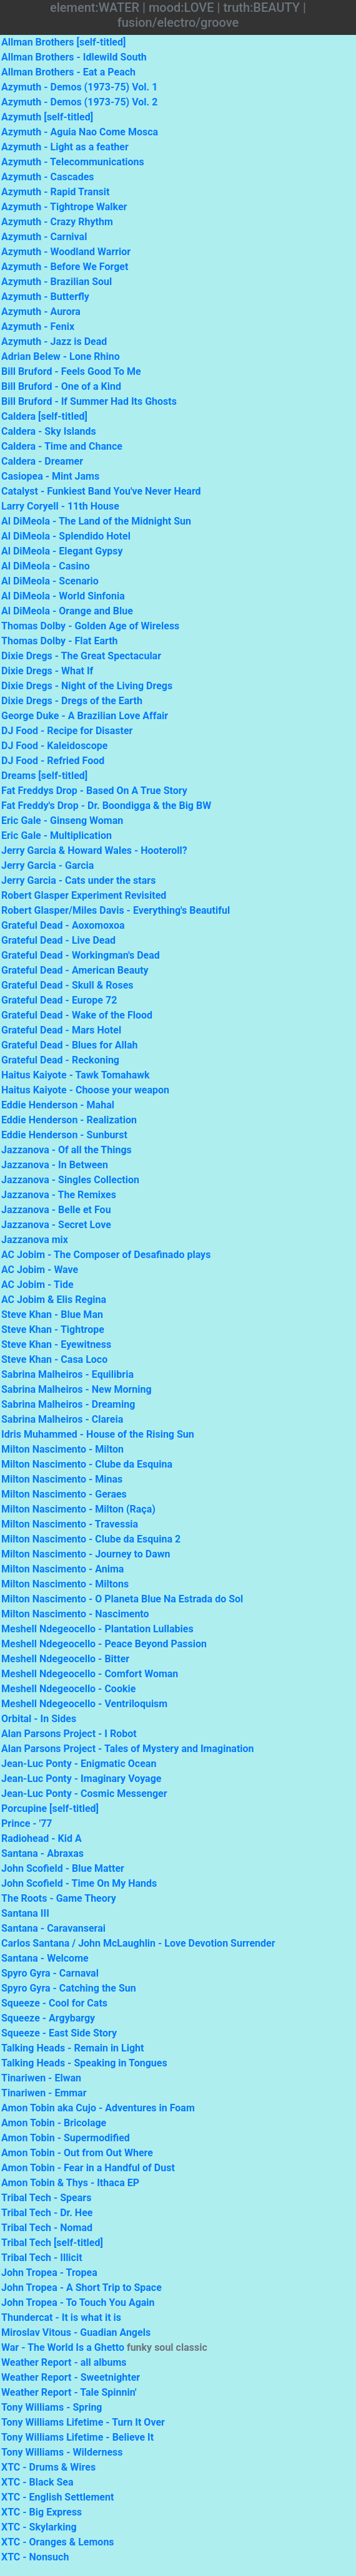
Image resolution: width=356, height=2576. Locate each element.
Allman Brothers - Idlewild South (74, 57)
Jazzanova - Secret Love (56, 1225)
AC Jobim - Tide (37, 1284)
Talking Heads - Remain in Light (72, 2048)
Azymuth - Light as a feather (65, 147)
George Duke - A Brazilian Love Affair (84, 716)
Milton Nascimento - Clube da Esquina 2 (90, 1539)
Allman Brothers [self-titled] (63, 42)
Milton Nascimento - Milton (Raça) (78, 1509)
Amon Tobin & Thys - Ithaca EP (70, 2183)
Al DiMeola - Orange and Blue (67, 611)
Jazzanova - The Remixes (58, 1195)
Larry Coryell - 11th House (60, 506)
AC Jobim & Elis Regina (53, 1299)
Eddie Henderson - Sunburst (64, 1135)
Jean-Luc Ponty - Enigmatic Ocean (78, 1764)
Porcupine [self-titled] (50, 1808)
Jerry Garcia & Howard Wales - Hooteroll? (94, 850)
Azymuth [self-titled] (47, 117)
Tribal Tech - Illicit (41, 2258)
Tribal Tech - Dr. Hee (46, 2213)
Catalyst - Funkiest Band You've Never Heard (101, 491)
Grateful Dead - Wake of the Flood (76, 1015)
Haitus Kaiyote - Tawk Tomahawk (75, 1075)
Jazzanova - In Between (54, 1165)
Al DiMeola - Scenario (50, 581)
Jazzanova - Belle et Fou (56, 1210)
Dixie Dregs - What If (47, 671)
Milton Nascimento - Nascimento (75, 1614)
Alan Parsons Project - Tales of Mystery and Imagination (127, 1749)
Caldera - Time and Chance (61, 446)
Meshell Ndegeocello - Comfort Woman (89, 1674)
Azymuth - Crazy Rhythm (57, 222)
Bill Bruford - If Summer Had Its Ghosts (89, 401)
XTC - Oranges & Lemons (57, 2542)
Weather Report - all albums (64, 2362)
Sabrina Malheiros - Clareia (62, 1419)
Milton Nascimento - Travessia (69, 1524)
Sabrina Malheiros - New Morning (76, 1389)
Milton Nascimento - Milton (62, 1449)
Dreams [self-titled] (44, 776)
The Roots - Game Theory (58, 1898)
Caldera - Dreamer (42, 461)
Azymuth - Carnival (44, 237)
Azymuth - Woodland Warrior (66, 252)
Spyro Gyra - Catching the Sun (68, 1988)
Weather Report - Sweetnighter (70, 2377)
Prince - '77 (26, 1823)
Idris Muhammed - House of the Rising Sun (97, 1434)
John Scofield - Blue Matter (62, 1868)
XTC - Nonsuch (35, 2557)
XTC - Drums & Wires (48, 2467)
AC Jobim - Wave (39, 1270)
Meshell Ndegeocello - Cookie (68, 1689)
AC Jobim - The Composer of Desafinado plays (105, 1255)
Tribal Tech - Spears (46, 2198)
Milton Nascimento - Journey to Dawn (85, 1554)
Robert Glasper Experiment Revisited (83, 895)
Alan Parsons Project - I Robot (69, 1734)
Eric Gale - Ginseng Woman (62, 820)
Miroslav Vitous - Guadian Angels (76, 2332)
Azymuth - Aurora (41, 311)
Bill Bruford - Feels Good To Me (71, 371)
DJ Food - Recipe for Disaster (66, 731)
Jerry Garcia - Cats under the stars (78, 880)
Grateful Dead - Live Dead (58, 940)
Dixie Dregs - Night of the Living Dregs (86, 686)
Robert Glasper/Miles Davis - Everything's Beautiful (115, 910)
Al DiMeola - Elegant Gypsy (62, 551)
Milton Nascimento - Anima (62, 1569)
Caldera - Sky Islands (48, 431)
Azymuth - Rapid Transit (55, 192)
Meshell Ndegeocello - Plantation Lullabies (97, 1629)
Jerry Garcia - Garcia (47, 865)
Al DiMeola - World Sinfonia (63, 596)
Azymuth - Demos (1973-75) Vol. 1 (79, 87)
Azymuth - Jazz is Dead (54, 341)
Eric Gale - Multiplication (56, 835)
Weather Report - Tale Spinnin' (69, 2392)
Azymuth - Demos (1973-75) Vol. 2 (79, 102)
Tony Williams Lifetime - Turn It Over (83, 2422)
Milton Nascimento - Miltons (65, 1584)
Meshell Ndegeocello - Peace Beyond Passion (104, 1644)
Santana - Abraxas (42, 1853)
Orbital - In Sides (38, 1719)
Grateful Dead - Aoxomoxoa (63, 925)
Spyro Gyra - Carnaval (50, 1973)
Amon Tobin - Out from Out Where (77, 2153)
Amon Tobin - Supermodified (65, 2138)
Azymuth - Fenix (37, 326)
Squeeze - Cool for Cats (54, 2003)
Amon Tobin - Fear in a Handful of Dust (88, 2168)
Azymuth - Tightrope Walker (64, 207)
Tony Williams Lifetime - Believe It (77, 2437)
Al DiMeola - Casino (45, 566)
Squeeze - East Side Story (59, 2033)
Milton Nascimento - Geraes (64, 1494)
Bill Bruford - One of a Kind (61, 386)
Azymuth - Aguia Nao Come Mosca (79, 132)
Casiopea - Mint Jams (50, 476)
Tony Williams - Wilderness (61, 2452)
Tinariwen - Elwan (41, 2078)
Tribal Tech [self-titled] (52, 2243)
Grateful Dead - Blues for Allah (69, 1045)
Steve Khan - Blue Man (52, 1314)
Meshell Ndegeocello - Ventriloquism (84, 1704)
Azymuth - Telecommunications (72, 162)
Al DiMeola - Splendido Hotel (66, 536)
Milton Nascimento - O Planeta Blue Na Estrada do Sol (122, 1599)
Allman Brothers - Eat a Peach (68, 72)
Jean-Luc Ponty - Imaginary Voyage (81, 1778)
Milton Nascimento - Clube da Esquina (86, 1464)
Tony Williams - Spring (51, 2407)
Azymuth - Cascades (47, 177)
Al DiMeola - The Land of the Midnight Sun (96, 521)
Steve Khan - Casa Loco (54, 1359)
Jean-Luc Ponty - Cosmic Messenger (84, 1793)
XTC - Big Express (41, 2512)
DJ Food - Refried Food (52, 761)
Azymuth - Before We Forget (64, 267)
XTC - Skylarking (39, 2527)
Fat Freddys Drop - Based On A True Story (94, 791)
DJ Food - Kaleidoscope (54, 746)
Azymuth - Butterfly (45, 297)
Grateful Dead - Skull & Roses (67, 985)
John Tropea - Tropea (49, 2272)
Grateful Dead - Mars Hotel (61, 1030)
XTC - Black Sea (37, 2482)
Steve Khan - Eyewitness (56, 1344)
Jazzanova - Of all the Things (66, 1150)
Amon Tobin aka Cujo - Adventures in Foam (98, 2108)
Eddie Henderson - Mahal (57, 1105)
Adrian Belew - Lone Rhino (60, 356)
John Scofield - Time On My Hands (79, 1883)
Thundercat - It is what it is (61, 2317)
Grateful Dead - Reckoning (60, 1060)
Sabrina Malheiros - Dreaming (68, 1404)
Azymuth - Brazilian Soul (56, 282)
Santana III (25, 1913)
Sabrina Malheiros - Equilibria (67, 1374)
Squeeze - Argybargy (48, 2018)
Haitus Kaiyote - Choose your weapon (85, 1090)
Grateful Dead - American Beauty (75, 970)
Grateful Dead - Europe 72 (59, 1000)
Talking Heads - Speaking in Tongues (84, 2063)
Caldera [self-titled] (44, 416)
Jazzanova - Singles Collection (70, 1180)
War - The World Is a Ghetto (62, 2347)
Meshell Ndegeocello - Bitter (65, 1659)
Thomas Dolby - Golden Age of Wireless (90, 626)
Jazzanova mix (34, 1240)
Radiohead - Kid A (41, 1838)
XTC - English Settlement (57, 2497)
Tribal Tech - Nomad (46, 2228)
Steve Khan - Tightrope (52, 1329)
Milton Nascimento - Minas (61, 1479)
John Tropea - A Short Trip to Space (81, 2287)
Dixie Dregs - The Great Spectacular (81, 656)
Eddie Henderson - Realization (69, 1120)
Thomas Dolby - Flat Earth (59, 641)
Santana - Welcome (45, 1958)
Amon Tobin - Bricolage (53, 2123)
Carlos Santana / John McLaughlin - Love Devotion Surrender (138, 1943)
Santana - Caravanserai (53, 1928)
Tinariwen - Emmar (44, 2093)
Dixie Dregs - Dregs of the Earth (71, 701)
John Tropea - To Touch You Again (78, 2302)
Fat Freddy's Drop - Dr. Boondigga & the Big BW (106, 805)
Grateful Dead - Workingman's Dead (80, 955)
